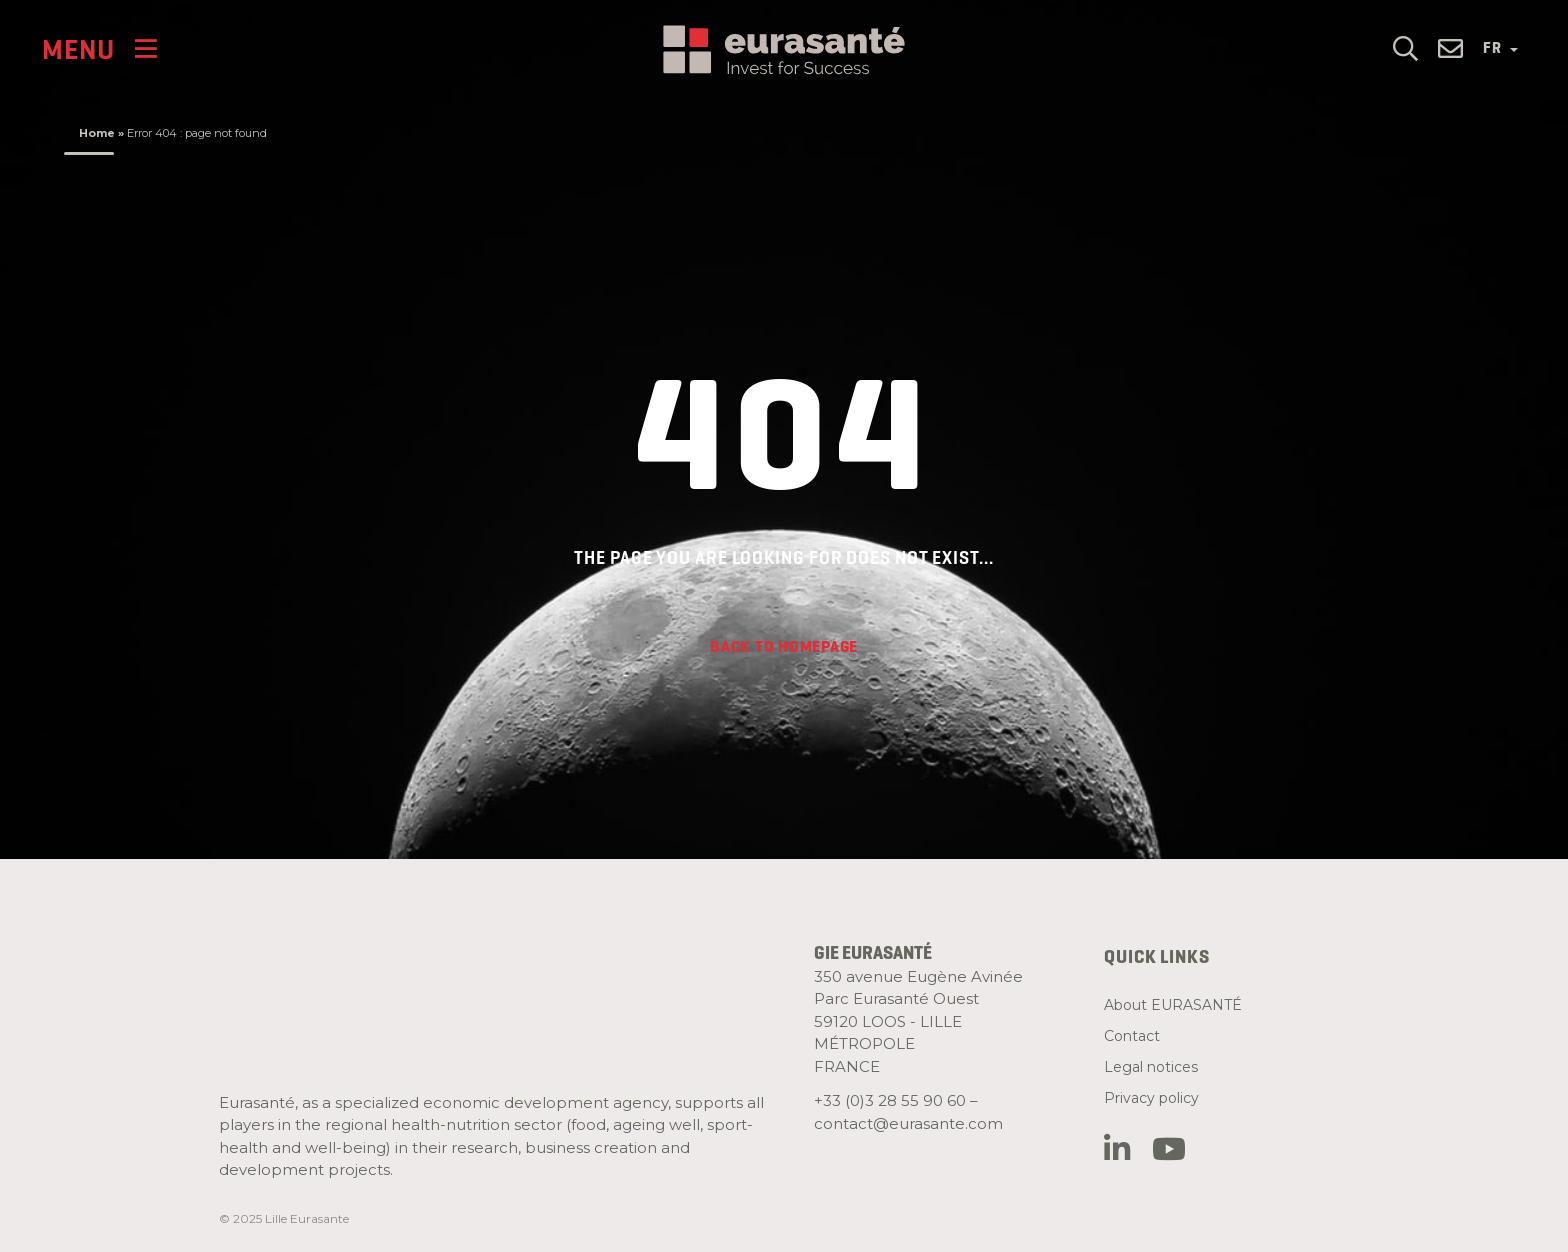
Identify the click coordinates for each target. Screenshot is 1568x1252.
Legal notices (1151, 1067)
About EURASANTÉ (1173, 1005)
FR (1500, 48)
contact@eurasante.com (908, 1123)
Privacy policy (1151, 1098)
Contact (1132, 1036)
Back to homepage (784, 646)
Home (97, 133)
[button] (1405, 46)
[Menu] (100, 48)
